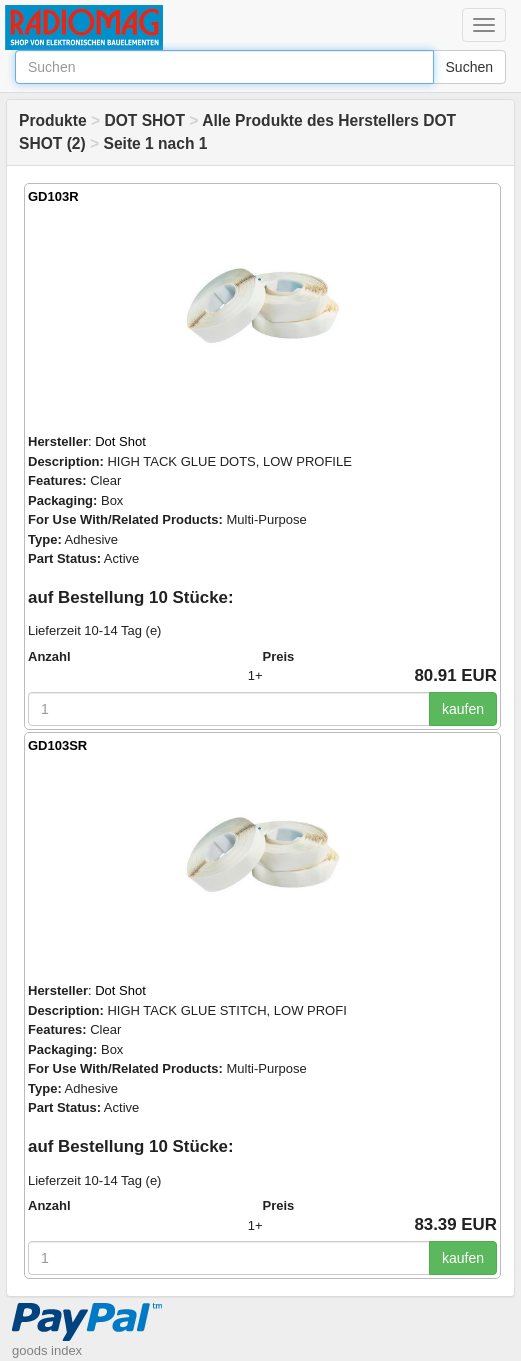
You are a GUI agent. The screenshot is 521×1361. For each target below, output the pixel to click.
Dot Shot (120, 441)
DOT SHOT (144, 120)
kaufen (463, 709)
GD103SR (57, 745)
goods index (47, 1350)
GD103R (53, 196)
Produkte (53, 120)
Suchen (469, 67)
